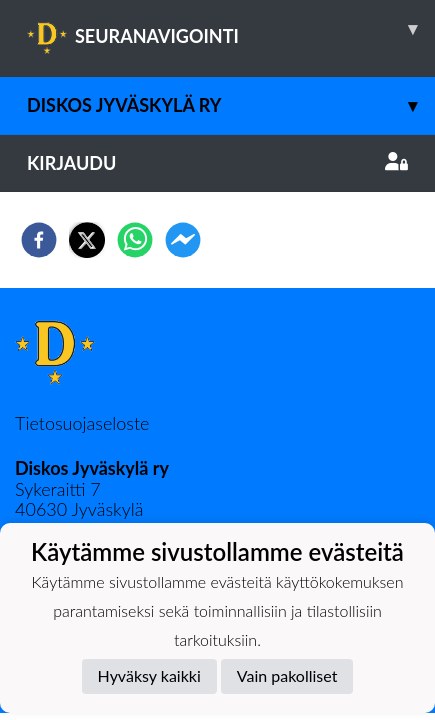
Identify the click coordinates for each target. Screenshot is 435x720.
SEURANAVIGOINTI (231, 29)
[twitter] (87, 240)
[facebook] (39, 240)
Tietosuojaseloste (82, 423)
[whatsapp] (135, 240)
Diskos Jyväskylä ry (231, 105)
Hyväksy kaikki (149, 675)
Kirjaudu (217, 163)
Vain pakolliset (287, 675)
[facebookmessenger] (183, 240)
